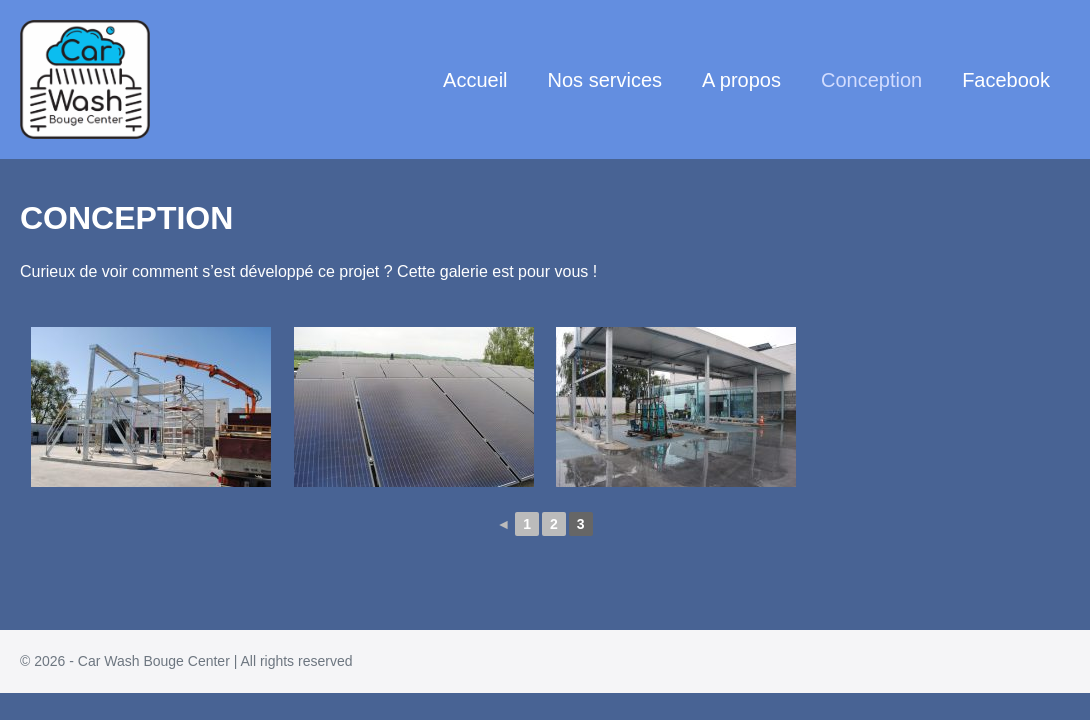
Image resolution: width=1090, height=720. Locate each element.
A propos (741, 80)
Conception (871, 80)
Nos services (605, 80)
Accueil (475, 80)
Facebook (1006, 80)
